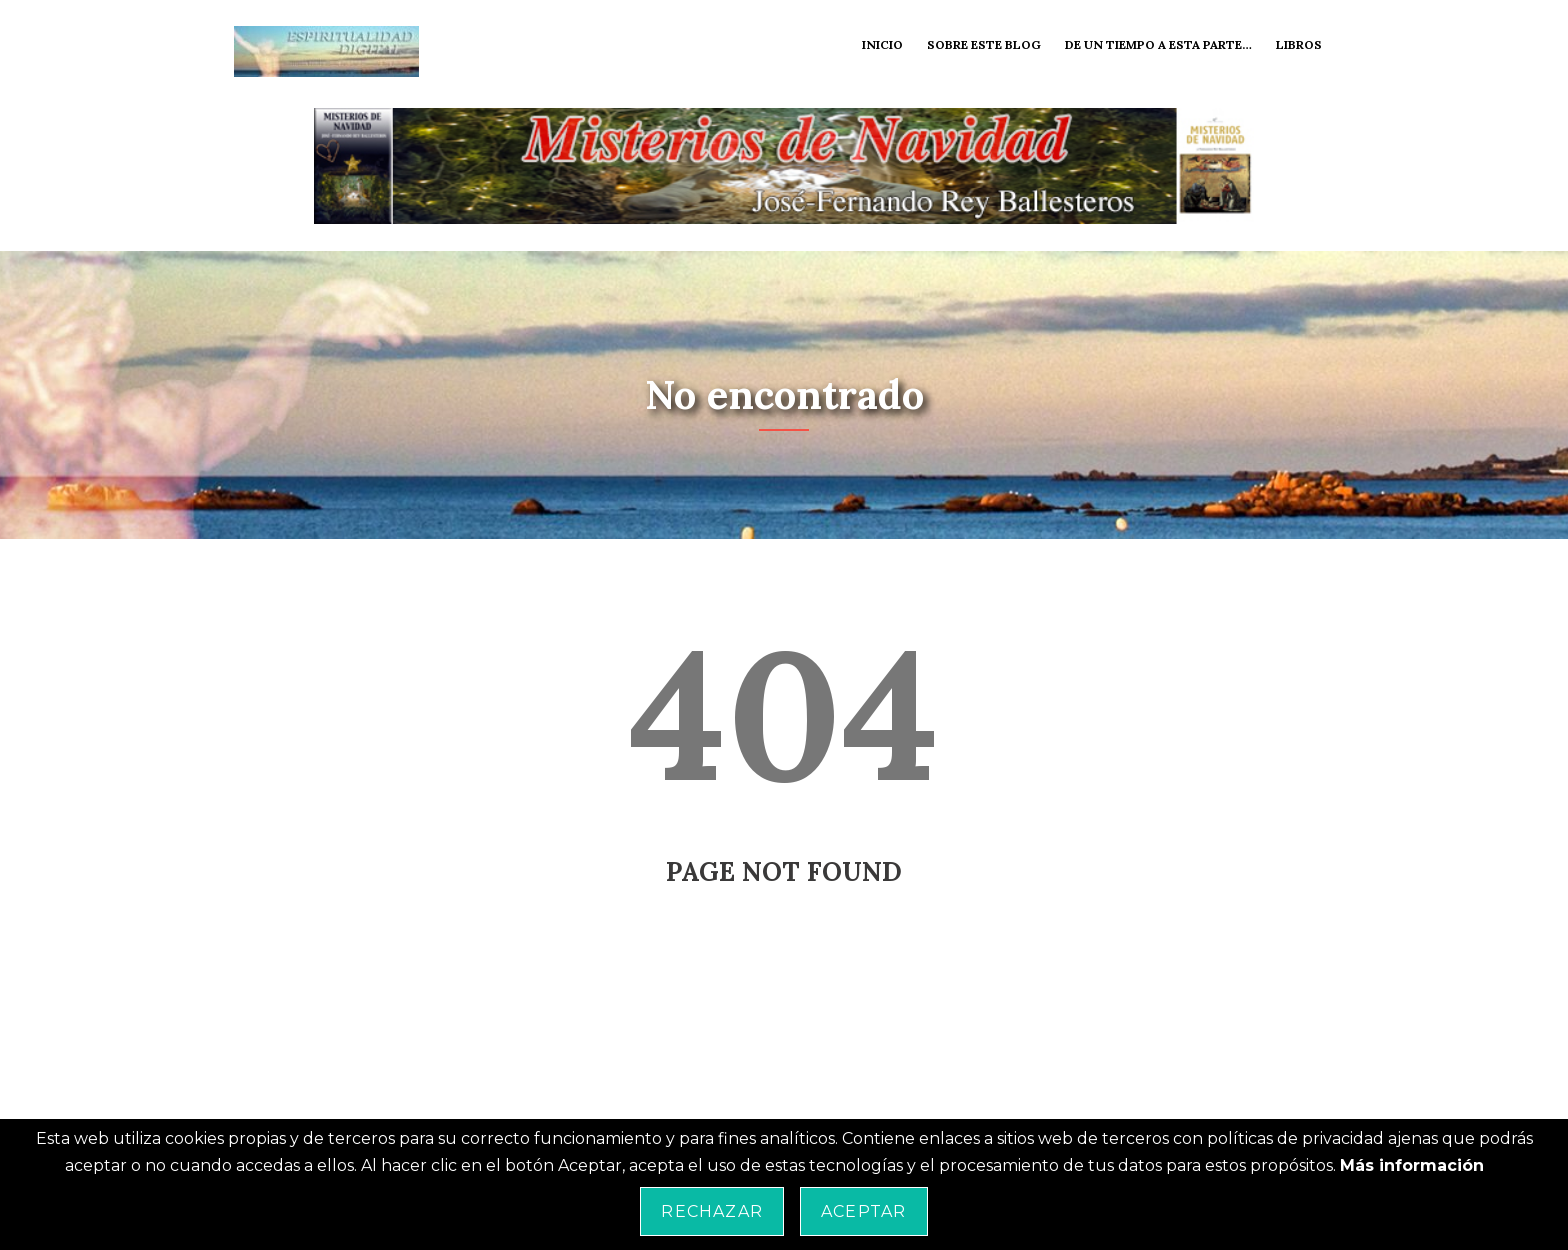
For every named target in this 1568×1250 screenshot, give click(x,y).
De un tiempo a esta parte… (1158, 44)
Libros (1299, 44)
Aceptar (863, 1211)
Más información (1412, 1165)
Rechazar (712, 1211)
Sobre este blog (984, 44)
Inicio (882, 44)
